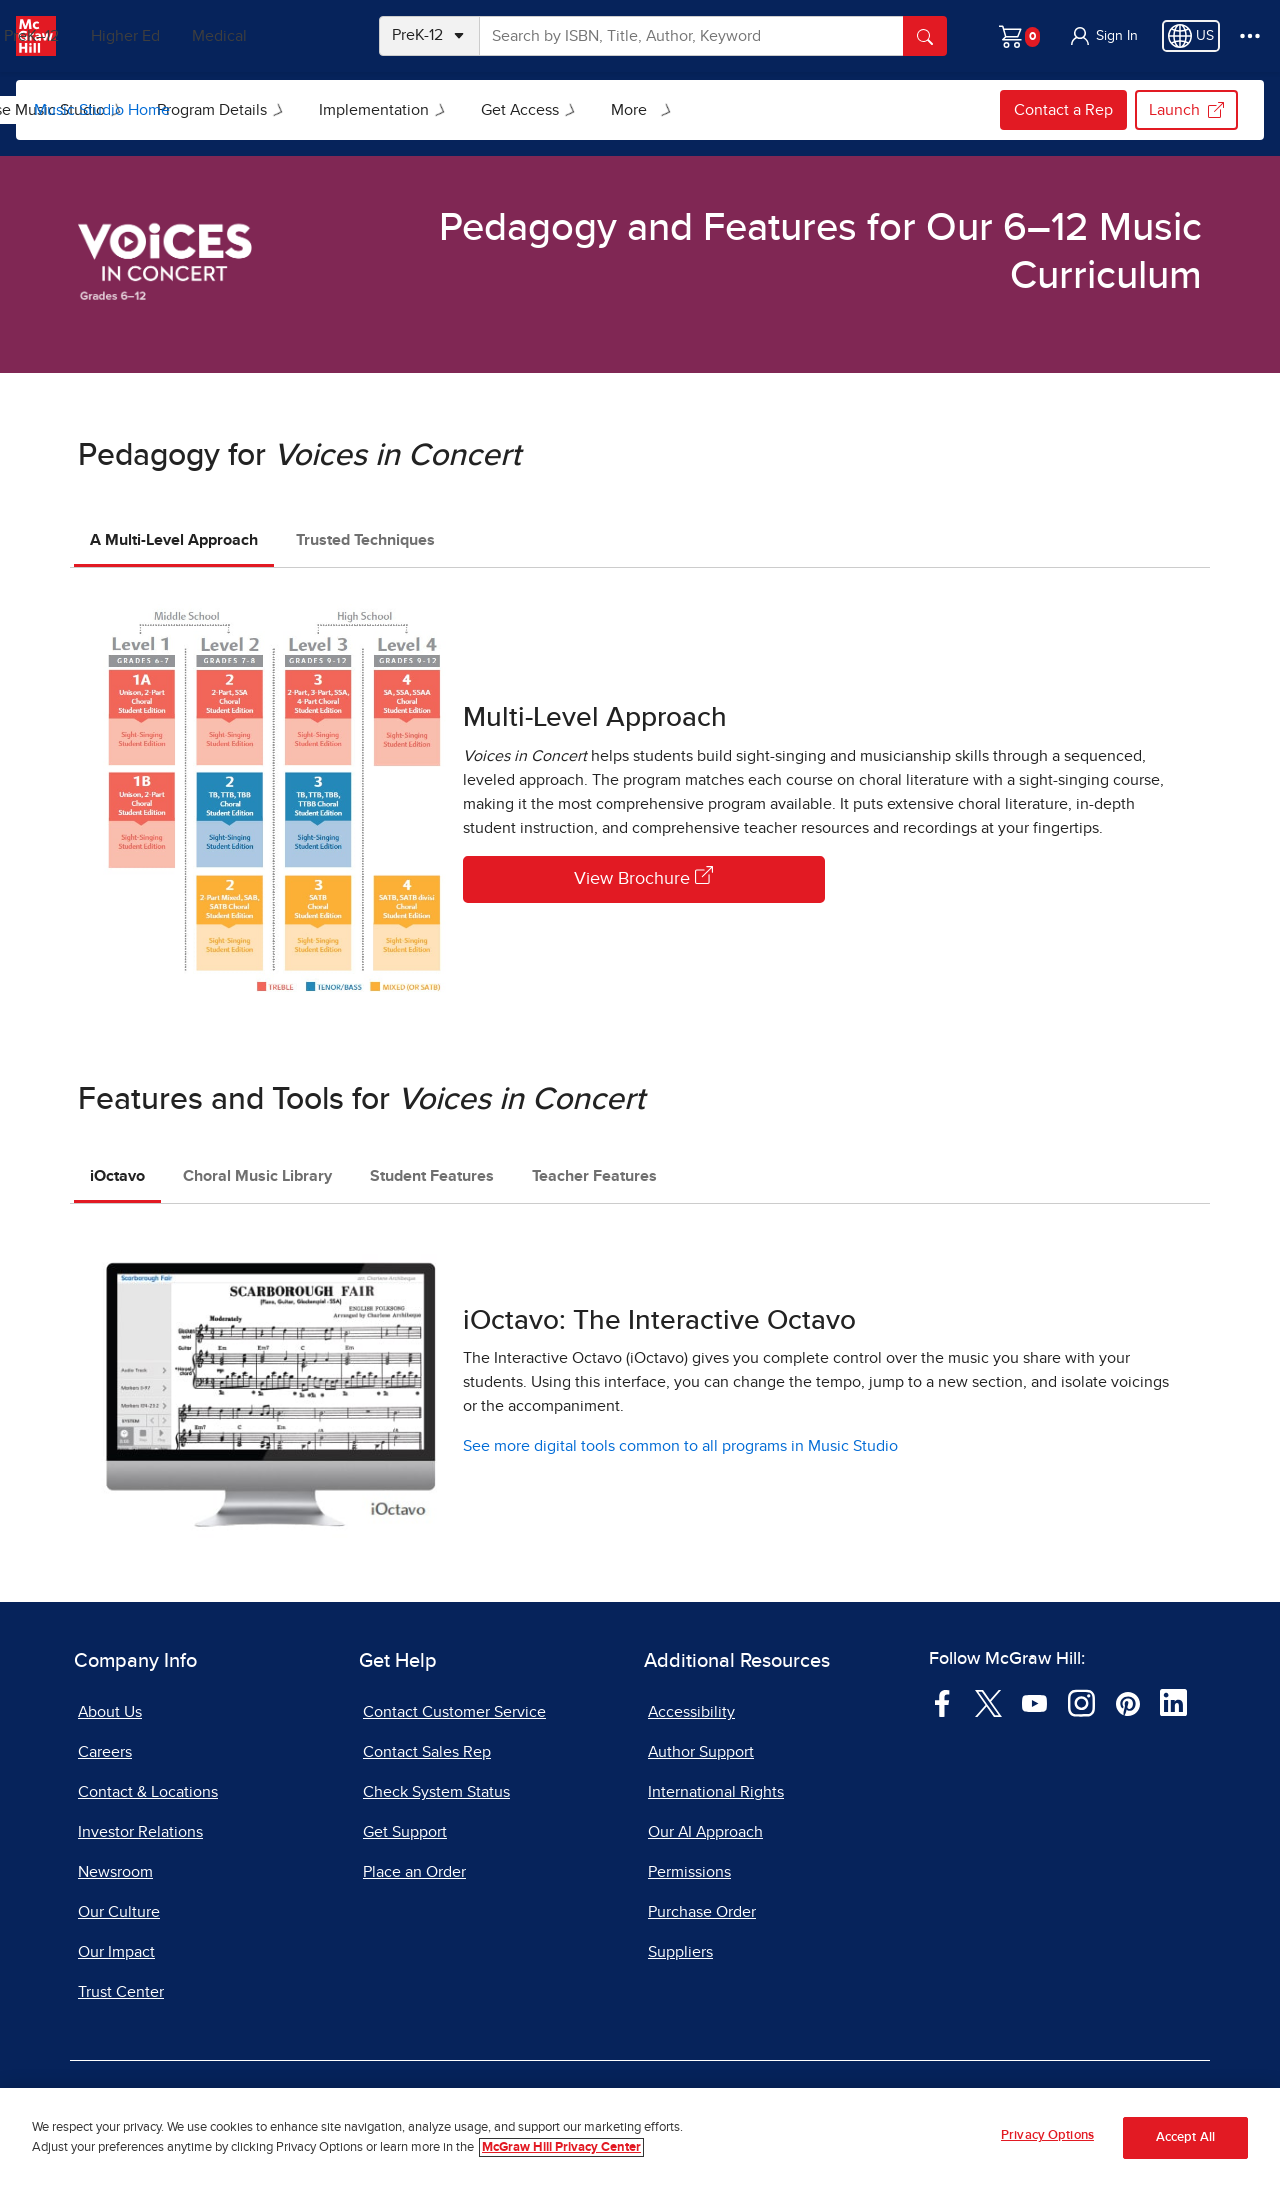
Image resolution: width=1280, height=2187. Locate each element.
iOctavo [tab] (117, 1176)
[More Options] (1250, 36)
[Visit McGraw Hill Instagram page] (1081, 1702)
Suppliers (680, 1952)
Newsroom (115, 1872)
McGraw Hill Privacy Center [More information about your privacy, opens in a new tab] (561, 2147)
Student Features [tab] (432, 1176)
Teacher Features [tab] (594, 1176)
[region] (640, 2137)
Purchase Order (702, 1912)
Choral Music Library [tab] (257, 1176)
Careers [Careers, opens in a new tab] (105, 1752)
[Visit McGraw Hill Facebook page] (942, 1702)
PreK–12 (107, 36)
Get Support (405, 1832)
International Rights (716, 1792)
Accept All (1185, 2137)
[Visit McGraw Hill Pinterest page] (1127, 1702)
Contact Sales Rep (427, 1752)
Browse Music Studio (279, 110)
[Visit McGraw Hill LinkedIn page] (1173, 1702)
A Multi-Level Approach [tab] (174, 540)
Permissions (689, 1872)
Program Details (459, 110)
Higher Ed (201, 36)
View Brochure (643, 877)
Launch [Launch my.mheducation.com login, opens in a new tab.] (1186, 110)
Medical (295, 36)
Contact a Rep (1063, 110)
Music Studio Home (102, 110)
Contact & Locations (148, 1792)
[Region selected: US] (1191, 36)
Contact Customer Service (454, 1712)
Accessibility (691, 1712)
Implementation (621, 110)
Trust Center (121, 1992)
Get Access (767, 110)
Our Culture (119, 1912)
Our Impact (116, 1952)
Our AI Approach (705, 1832)
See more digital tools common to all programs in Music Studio (680, 1446)
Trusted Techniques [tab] (365, 540)
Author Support (701, 1752)
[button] (1103, 36)
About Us (110, 1712)
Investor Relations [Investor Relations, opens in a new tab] (140, 1832)
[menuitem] (277, 110)
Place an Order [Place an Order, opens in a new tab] (414, 1872)
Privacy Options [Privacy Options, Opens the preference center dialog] (1047, 2135)
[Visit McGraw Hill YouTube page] (1034, 1702)
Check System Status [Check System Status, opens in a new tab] (436, 1792)
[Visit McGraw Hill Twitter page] (988, 1702)
